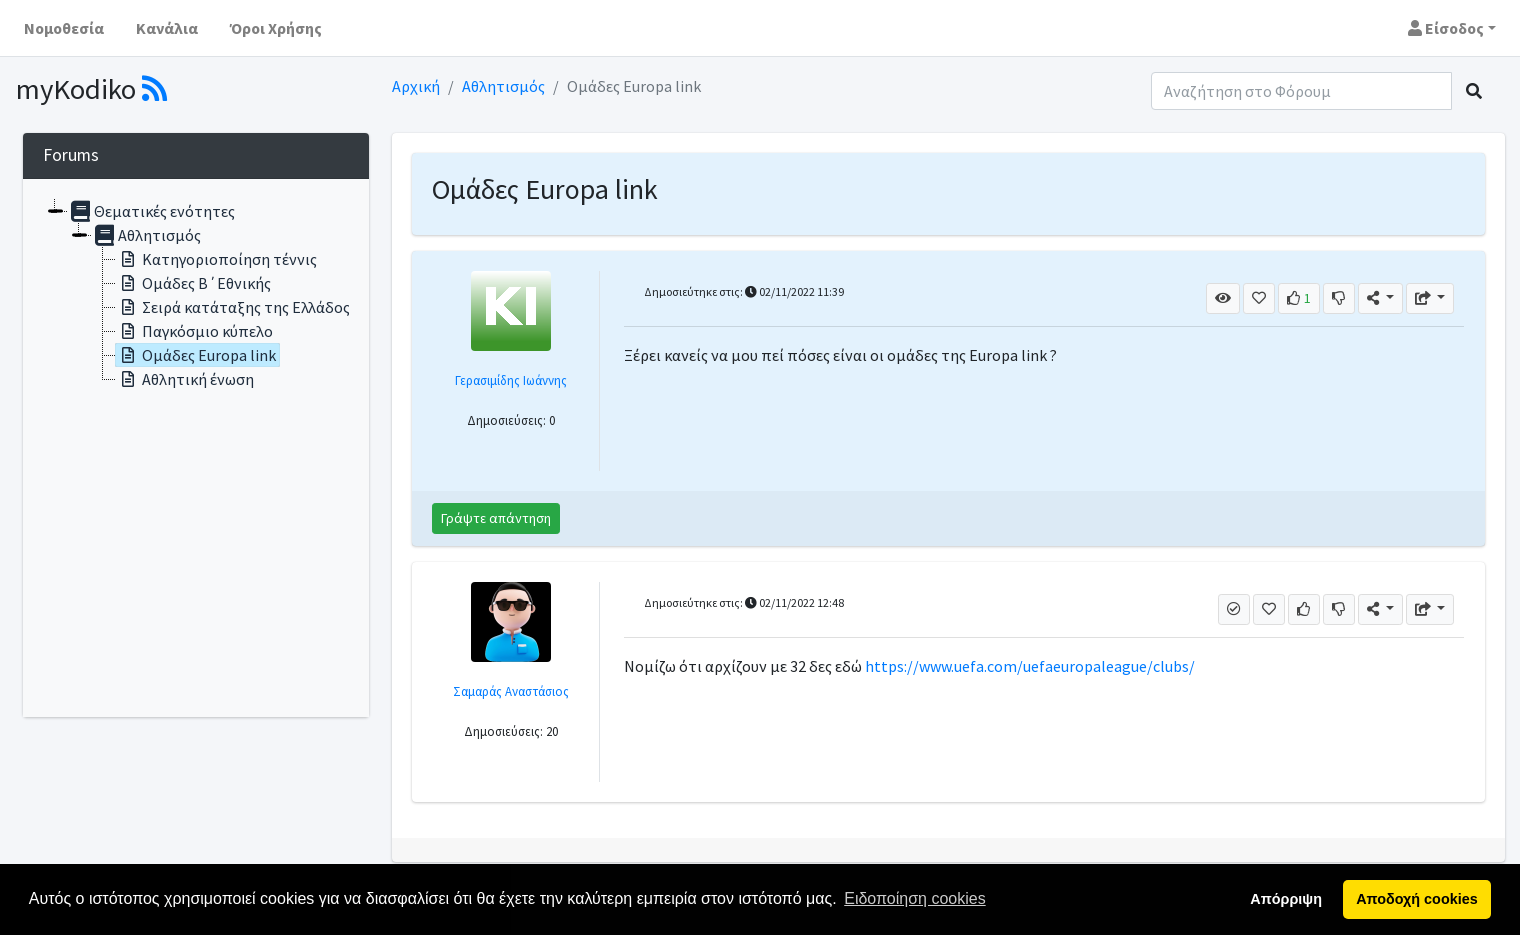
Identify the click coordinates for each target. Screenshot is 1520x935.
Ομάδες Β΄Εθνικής (193, 283)
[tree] (196, 448)
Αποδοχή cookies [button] (1416, 899)
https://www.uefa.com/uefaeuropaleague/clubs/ (1030, 666)
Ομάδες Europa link (196, 355)
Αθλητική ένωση (185, 379)
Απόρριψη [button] (1286, 899)
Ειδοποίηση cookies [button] (914, 898)
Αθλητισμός (503, 86)
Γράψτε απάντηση (496, 518)
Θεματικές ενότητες (151, 211)
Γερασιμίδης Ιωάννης (511, 380)
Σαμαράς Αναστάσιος (511, 691)
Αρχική (416, 86)
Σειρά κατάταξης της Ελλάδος (233, 307)
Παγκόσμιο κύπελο (194, 331)
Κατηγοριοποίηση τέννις (216, 259)
